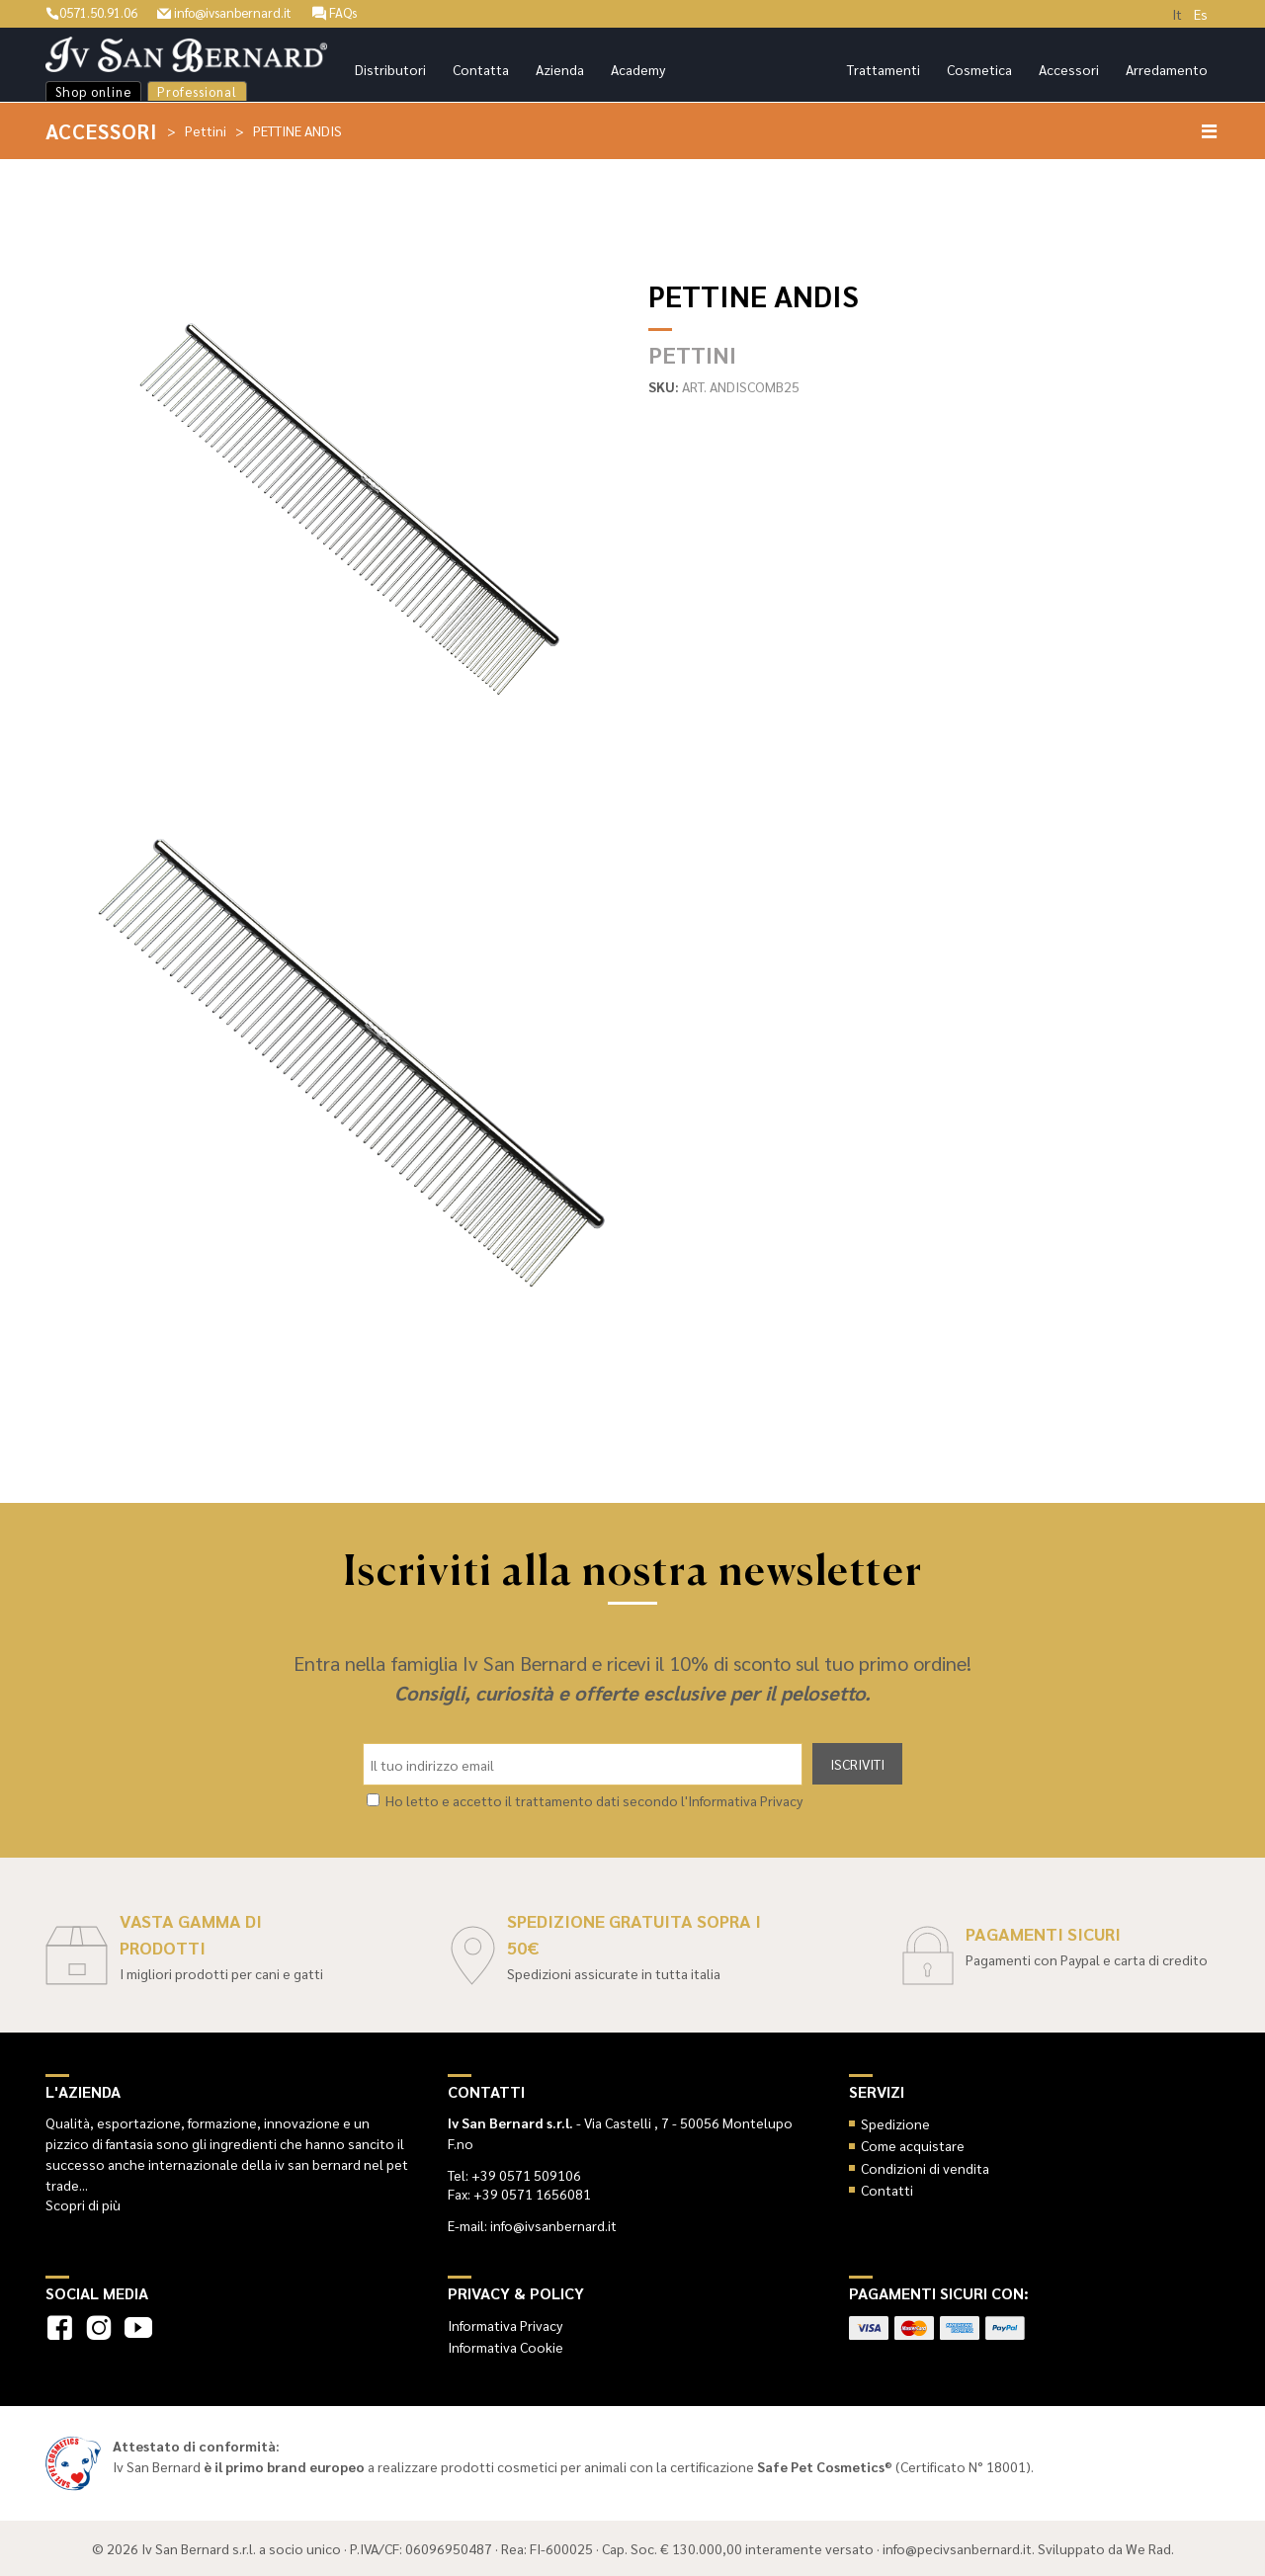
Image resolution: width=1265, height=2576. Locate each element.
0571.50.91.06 (96, 12)
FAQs (356, 12)
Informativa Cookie (505, 2347)
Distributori (390, 69)
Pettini (206, 130)
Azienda (560, 69)
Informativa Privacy (505, 2325)
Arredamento (1167, 69)
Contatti (887, 2190)
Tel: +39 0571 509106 (514, 2175)
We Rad (1148, 2547)
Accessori (1069, 69)
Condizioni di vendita (925, 2167)
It (1177, 14)
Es (1201, 14)
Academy (638, 69)
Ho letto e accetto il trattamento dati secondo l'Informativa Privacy (593, 1800)
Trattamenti (883, 69)
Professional (197, 91)
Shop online (93, 91)
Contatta (481, 69)
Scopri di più (83, 2204)
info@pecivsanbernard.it (957, 2547)
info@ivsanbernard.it (239, 12)
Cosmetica (979, 69)
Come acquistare (913, 2145)
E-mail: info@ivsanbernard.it (532, 2225)
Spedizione (895, 2123)
